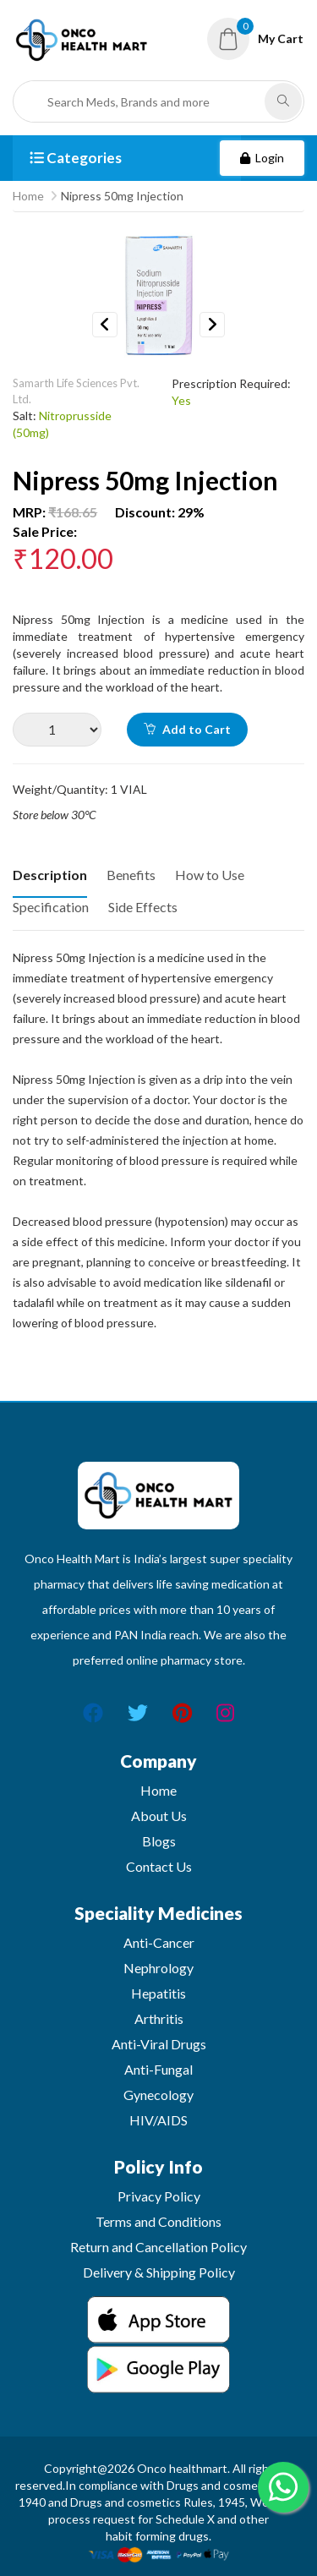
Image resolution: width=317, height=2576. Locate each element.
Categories (76, 158)
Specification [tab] (51, 907)
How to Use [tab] (209, 875)
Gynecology (158, 2095)
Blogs (159, 1841)
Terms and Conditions (158, 2221)
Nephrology (158, 1968)
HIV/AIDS (158, 2120)
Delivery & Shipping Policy (159, 2272)
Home (28, 196)
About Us (159, 1816)
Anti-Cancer (158, 1942)
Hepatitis (158, 1993)
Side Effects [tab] (143, 907)
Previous (105, 324)
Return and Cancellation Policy (158, 2247)
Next (212, 324)
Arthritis (158, 2018)
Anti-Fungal (158, 2069)
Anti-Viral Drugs (159, 2044)
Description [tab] (50, 875)
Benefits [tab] (131, 875)
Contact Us (159, 1866)
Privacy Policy (159, 2196)
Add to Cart (187, 729)
